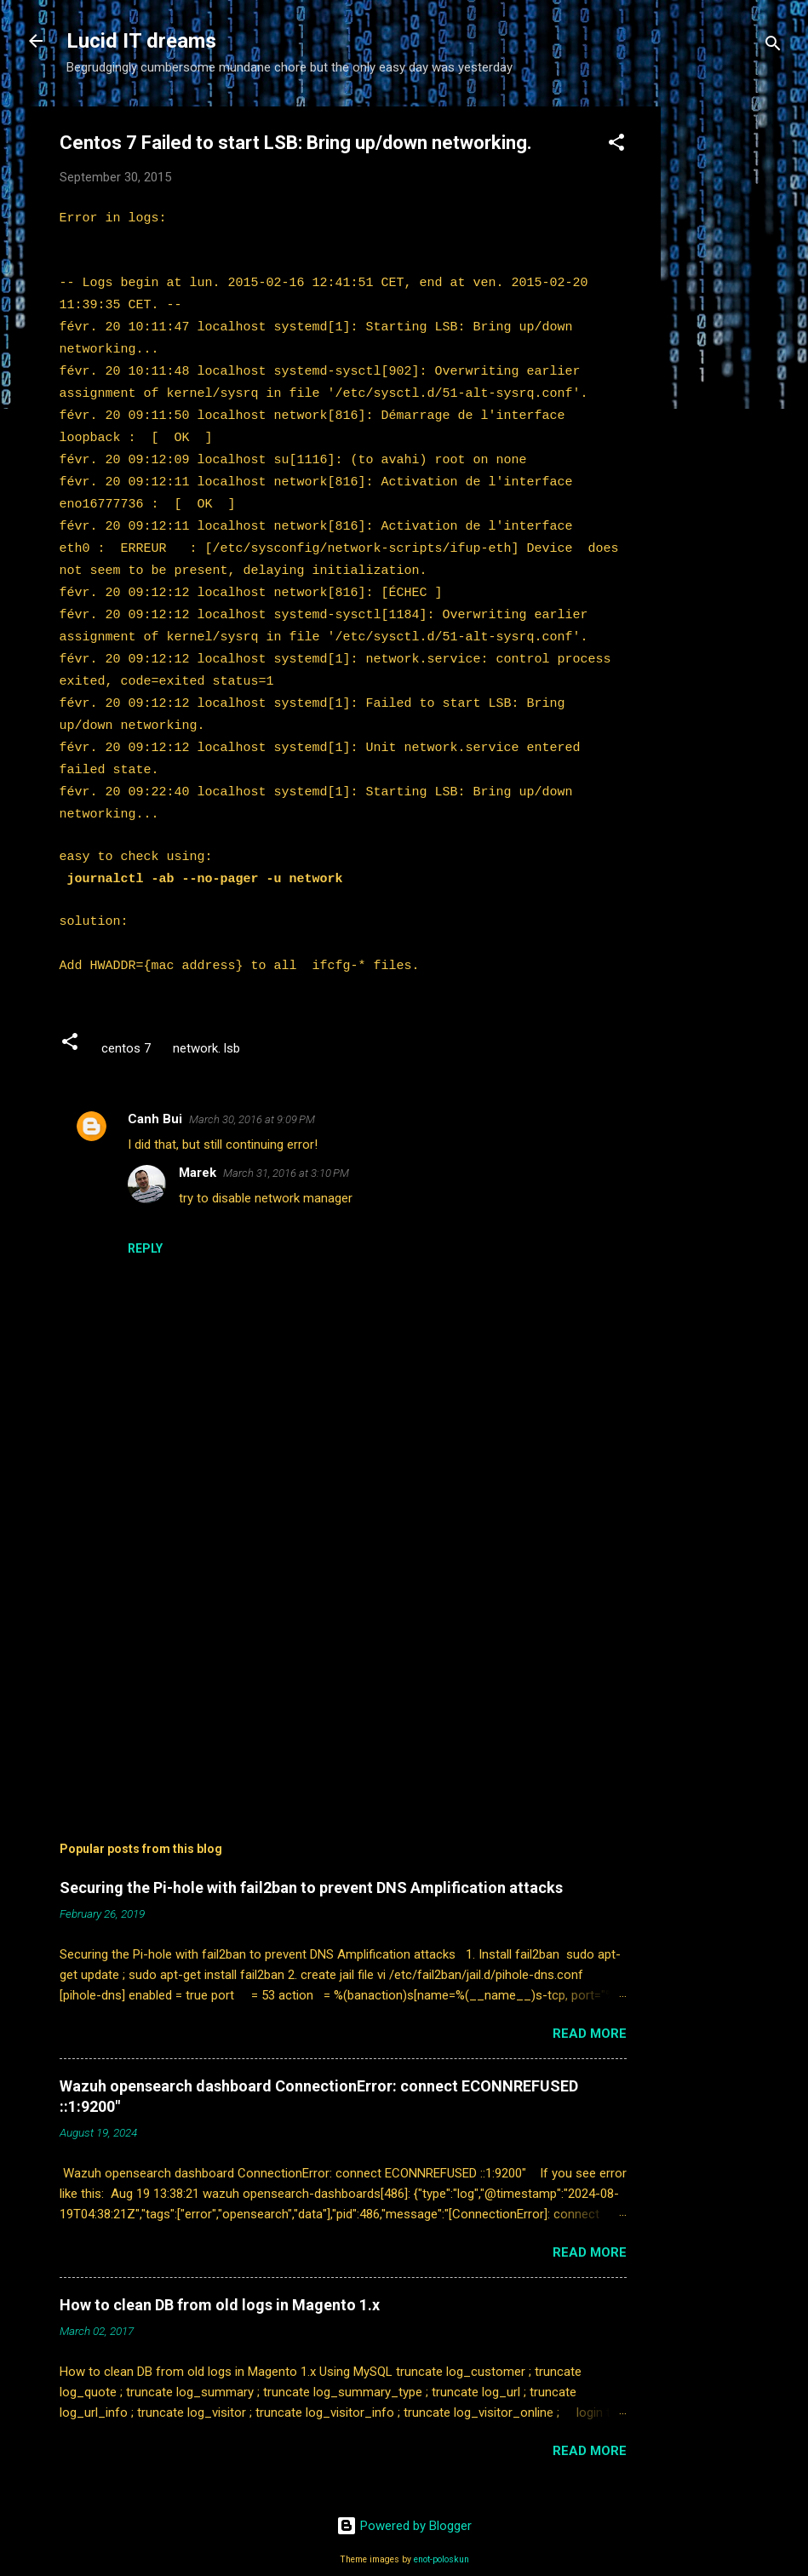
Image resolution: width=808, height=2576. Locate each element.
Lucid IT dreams (141, 41)
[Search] (773, 46)
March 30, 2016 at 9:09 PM (252, 1091)
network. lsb (206, 1020)
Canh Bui (155, 1091)
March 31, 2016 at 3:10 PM (286, 1145)
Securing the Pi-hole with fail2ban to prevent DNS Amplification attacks (311, 1859)
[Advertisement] (728, 361)
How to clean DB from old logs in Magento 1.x (220, 2277)
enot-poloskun (441, 2531)
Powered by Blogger (404, 2497)
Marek (197, 1144)
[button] (616, 145)
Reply (145, 1220)
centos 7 (126, 1020)
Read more (590, 2005)
